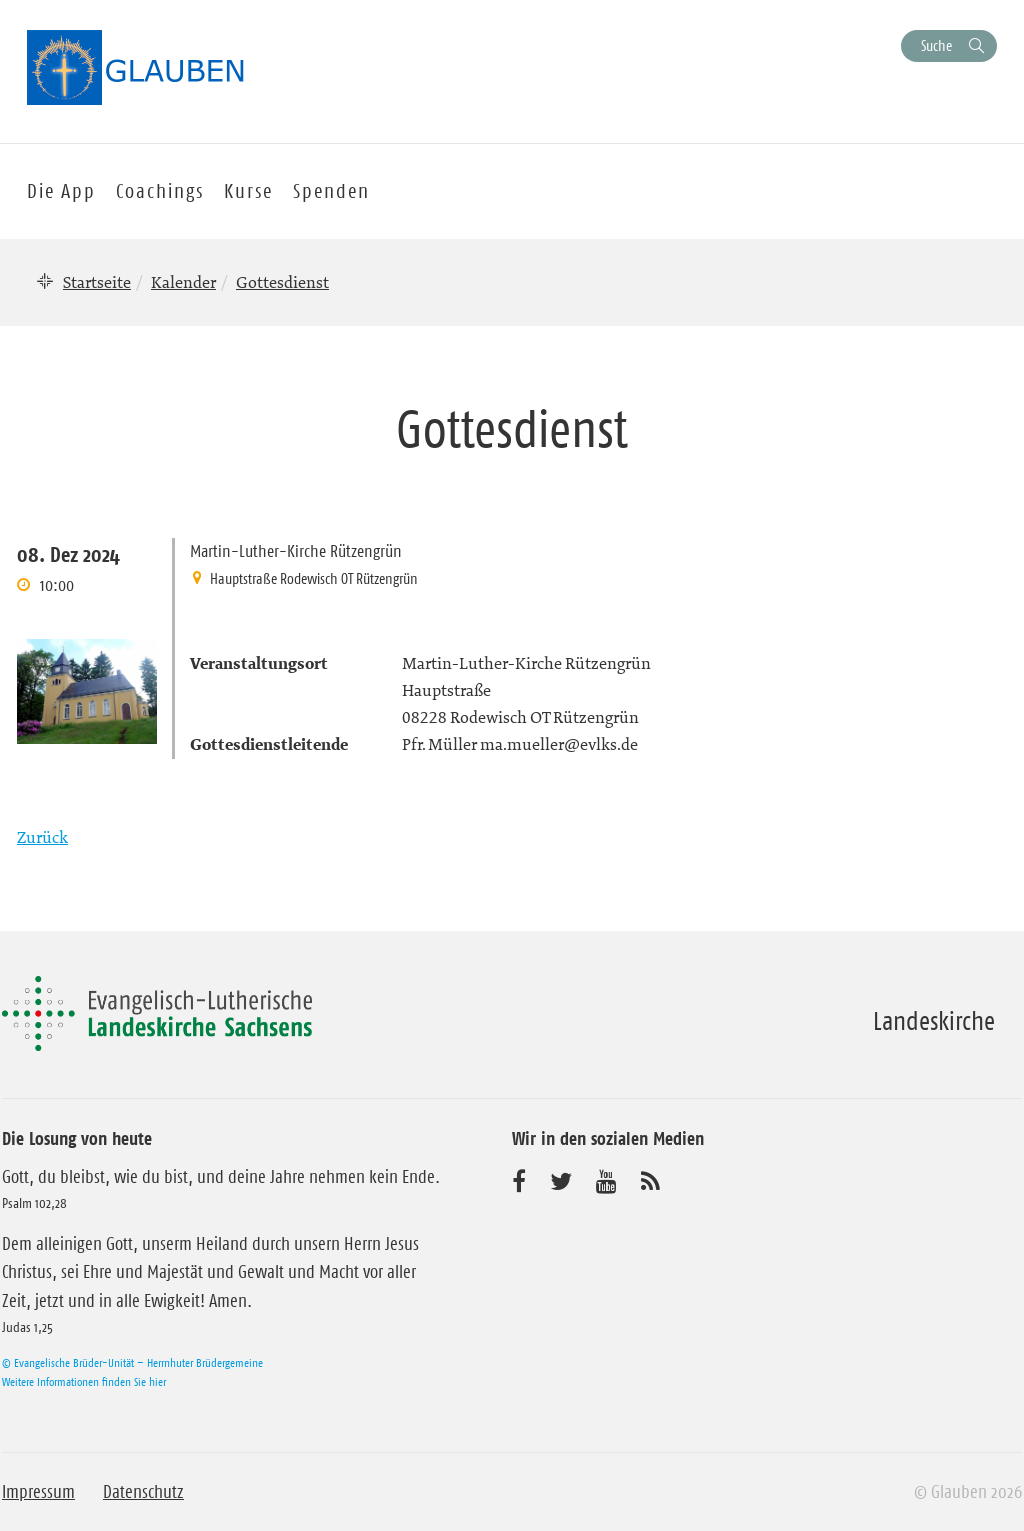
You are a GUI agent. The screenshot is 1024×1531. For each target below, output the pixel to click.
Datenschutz (143, 1492)
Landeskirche (934, 1021)
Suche (936, 45)
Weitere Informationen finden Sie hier (84, 1381)
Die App (61, 191)
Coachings (160, 191)
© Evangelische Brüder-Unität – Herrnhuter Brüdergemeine (132, 1362)
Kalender (183, 282)
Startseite (97, 282)
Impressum (38, 1492)
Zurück (42, 837)
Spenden (331, 191)
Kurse (248, 191)
